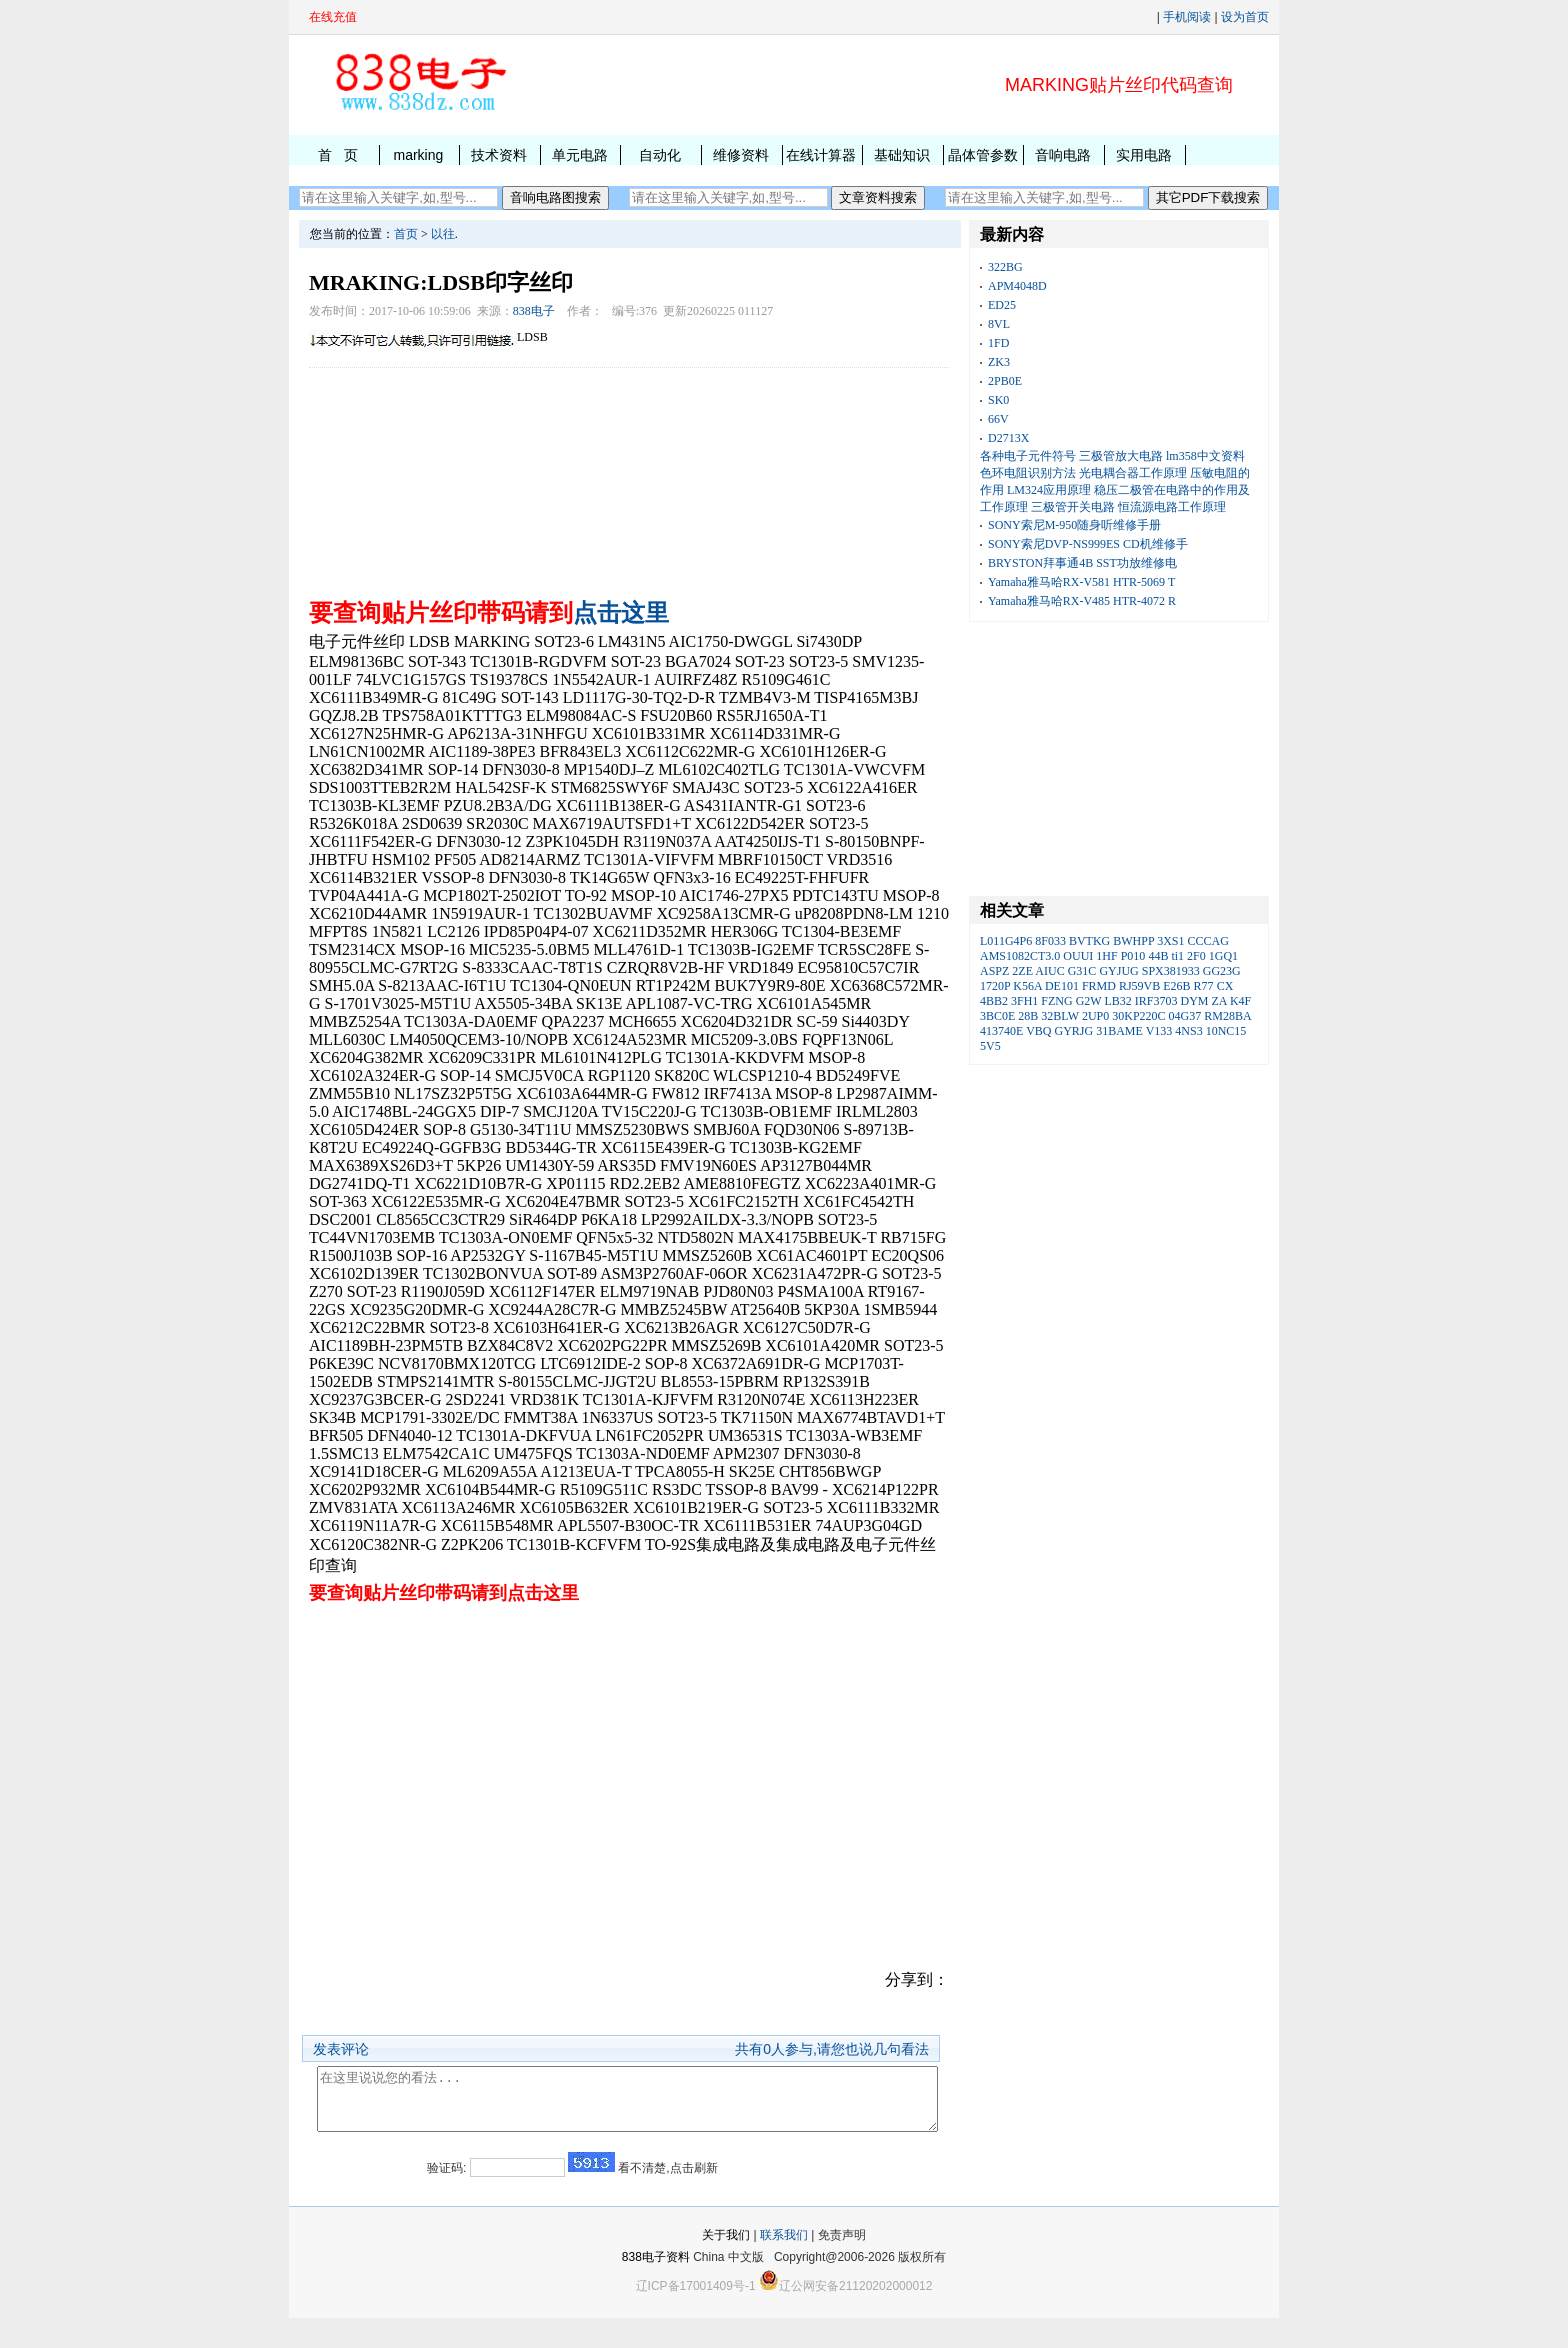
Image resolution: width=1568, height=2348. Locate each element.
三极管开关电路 (1073, 507)
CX (1225, 986)
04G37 (1185, 1016)
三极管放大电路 (1121, 456)
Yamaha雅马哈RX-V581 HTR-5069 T (1081, 582)
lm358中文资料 (1205, 456)
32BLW (1060, 1016)
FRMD (1099, 986)
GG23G (1222, 971)
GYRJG (1073, 1031)
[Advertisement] (629, 478)
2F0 (1196, 956)
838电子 (534, 311)
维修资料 (741, 155)
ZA (1219, 1001)
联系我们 (784, 2265)
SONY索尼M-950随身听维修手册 (1074, 525)
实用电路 (1144, 155)
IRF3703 (1156, 1001)
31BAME (1119, 1031)
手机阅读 (1187, 17)
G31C (1082, 971)
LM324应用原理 (1049, 490)
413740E (1001, 1031)
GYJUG (1118, 971)
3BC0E (997, 1016)
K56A (1027, 986)
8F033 (1050, 941)
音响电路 (1063, 155)
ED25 (1002, 305)
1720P (995, 986)
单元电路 (580, 155)
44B (1158, 956)
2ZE (1022, 971)
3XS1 (1170, 941)
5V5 (990, 1046)
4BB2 (994, 1001)
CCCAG (1208, 941)
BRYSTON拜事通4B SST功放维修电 (1082, 563)
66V (998, 419)
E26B (1176, 986)
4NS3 (1188, 1031)
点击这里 (621, 613)
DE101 (1062, 986)
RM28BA (1227, 1016)
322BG (1005, 267)
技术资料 (499, 155)
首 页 (338, 155)
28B (1028, 1016)
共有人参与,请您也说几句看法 (832, 2049)
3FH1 (1024, 1001)
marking (418, 155)
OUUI (1078, 956)
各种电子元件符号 (1028, 456)
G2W (1089, 1001)
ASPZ (994, 971)
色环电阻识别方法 (1028, 473)
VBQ (1038, 1031)
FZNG (1056, 1001)
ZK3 (999, 362)
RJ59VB (1139, 986)
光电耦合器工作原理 (1133, 473)
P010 (1133, 956)
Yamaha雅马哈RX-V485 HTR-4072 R (1082, 601)
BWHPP (1133, 941)
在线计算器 (821, 155)
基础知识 (902, 155)
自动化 (660, 155)
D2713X (1008, 438)
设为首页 (1245, 17)
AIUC (1049, 971)
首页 (406, 234)
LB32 (1117, 1001)
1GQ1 (1223, 956)
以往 (443, 234)
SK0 (998, 400)
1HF (1106, 956)
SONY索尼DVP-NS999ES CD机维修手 (1088, 544)
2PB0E (1005, 381)
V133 (1159, 1031)
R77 (1204, 986)
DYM (1195, 1001)
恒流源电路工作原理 (1172, 507)
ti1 (1177, 956)
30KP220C (1138, 1016)
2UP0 (1095, 1016)
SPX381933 (1171, 971)
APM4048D (1017, 286)
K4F (1240, 1001)
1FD (998, 343)
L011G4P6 (1006, 941)
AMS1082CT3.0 (1020, 956)
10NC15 (1226, 1031)
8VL (999, 324)
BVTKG (1089, 941)
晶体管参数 (983, 155)
